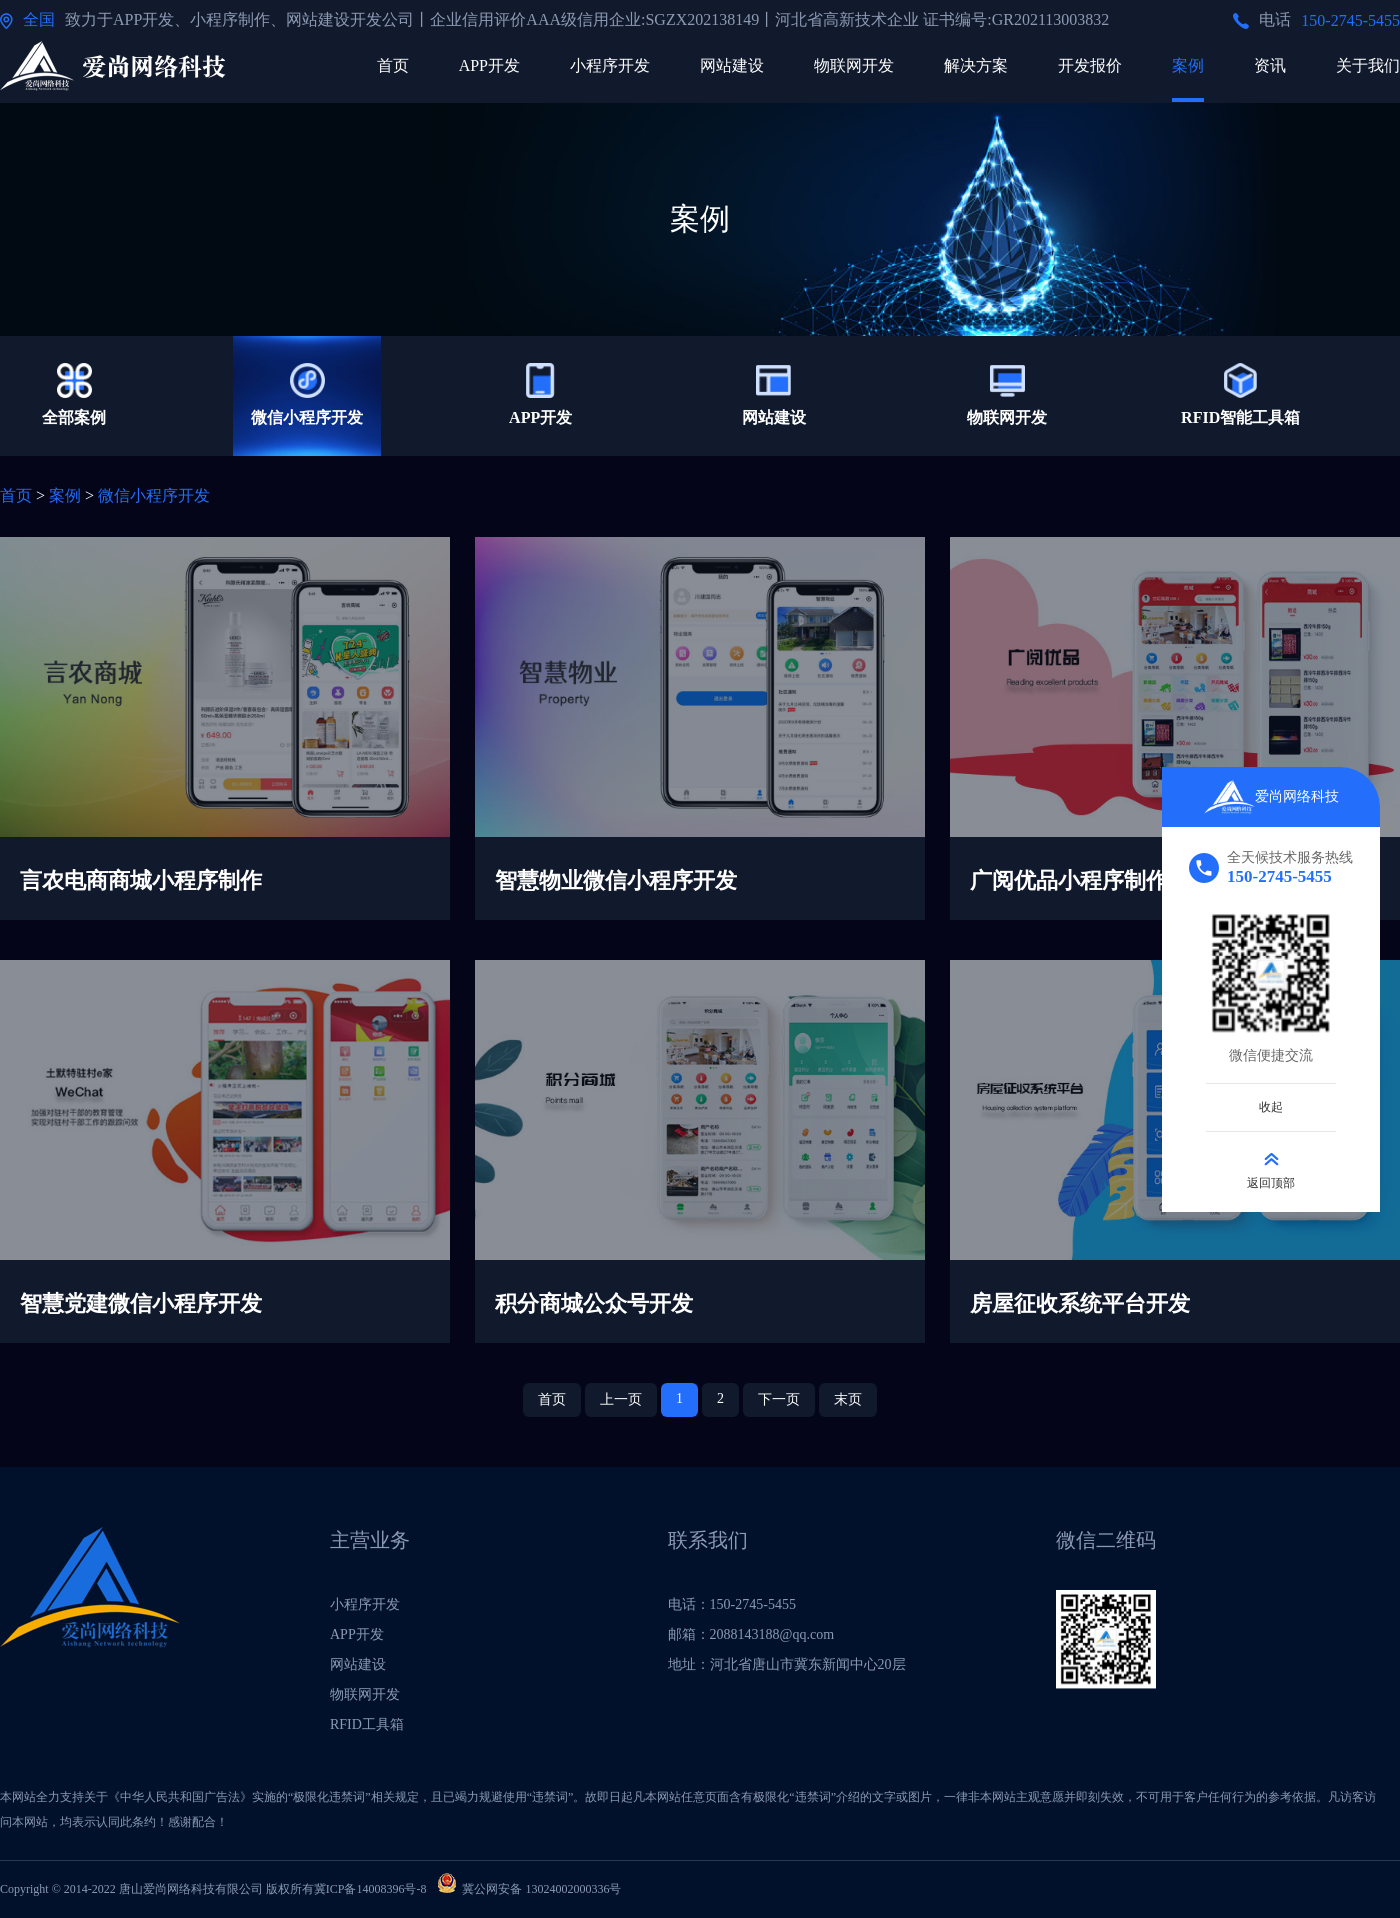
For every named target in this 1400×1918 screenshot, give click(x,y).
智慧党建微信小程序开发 (141, 1303)
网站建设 (732, 65)
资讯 (1270, 65)
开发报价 (1090, 65)
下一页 (779, 1399)
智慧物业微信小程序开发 (616, 880)
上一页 (621, 1399)
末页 (848, 1399)
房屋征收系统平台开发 (1080, 1303)
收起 (1271, 1107)
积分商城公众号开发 (594, 1303)
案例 (1188, 65)
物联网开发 (854, 65)
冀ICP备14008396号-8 (370, 1889)
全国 (39, 19)
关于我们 (1368, 65)
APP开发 (489, 65)
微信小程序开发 (154, 495)
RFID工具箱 (367, 1724)
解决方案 (976, 65)
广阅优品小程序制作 (1069, 880)
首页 (393, 65)
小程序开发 (610, 65)
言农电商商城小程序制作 (141, 880)
